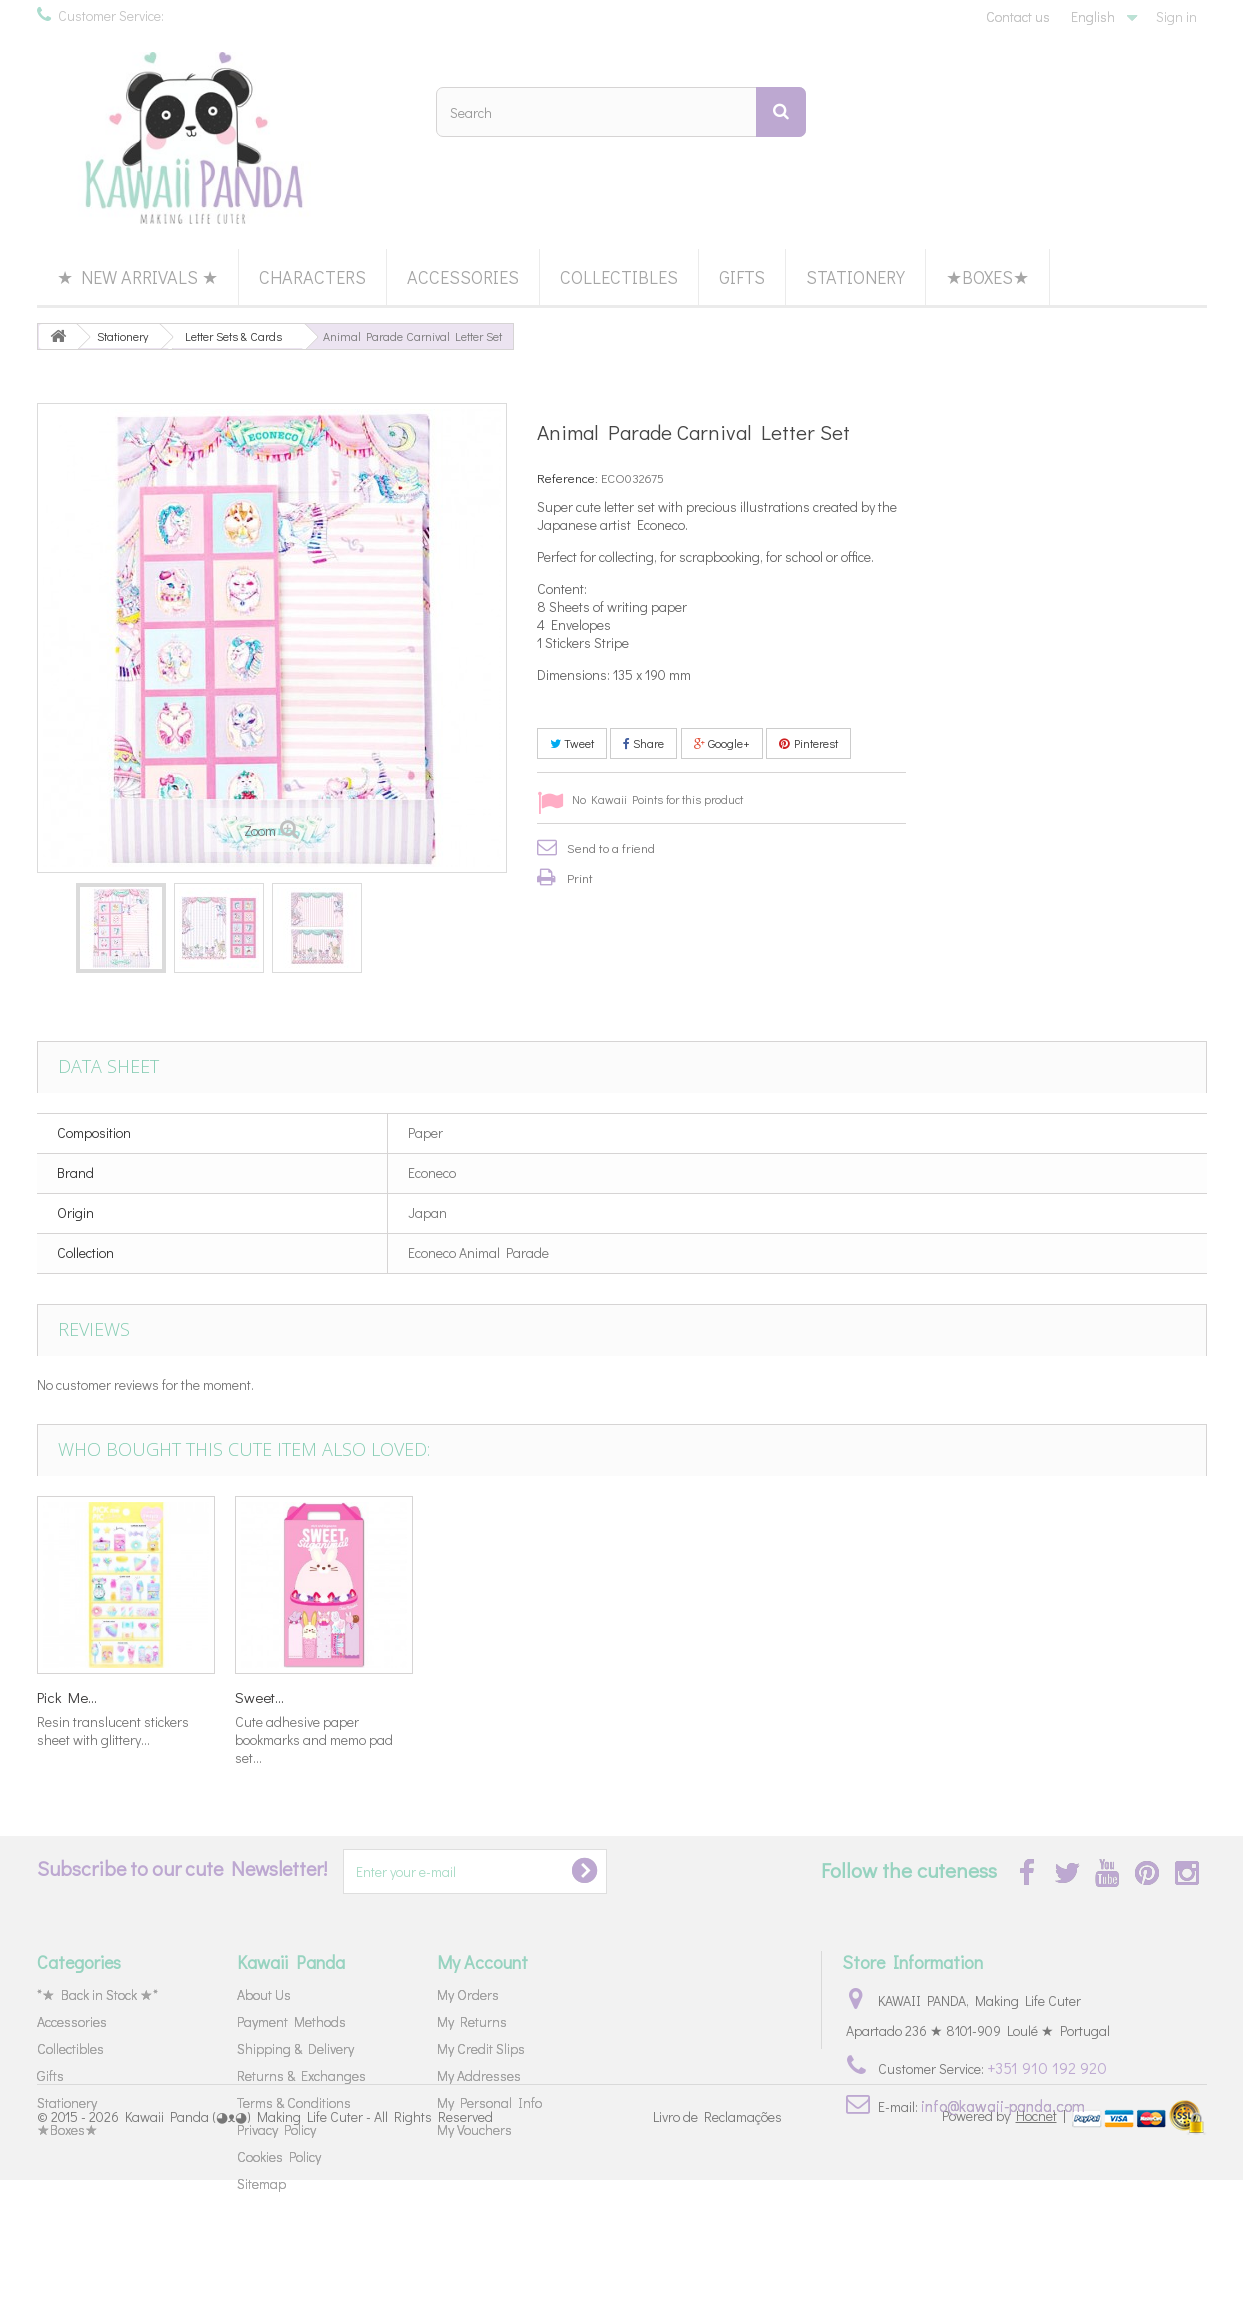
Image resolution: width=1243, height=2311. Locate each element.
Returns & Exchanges (301, 2075)
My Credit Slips (481, 2048)
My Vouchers (474, 2129)
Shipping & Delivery (295, 2048)
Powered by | (1005, 2246)
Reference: (567, 477)
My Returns (472, 2021)
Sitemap (261, 2183)
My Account (482, 1962)
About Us (264, 1994)
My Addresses (479, 2075)
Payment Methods (291, 2021)
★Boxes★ (987, 277)
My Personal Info (489, 2102)
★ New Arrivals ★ (137, 277)
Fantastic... (467, 1697)
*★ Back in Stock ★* (97, 1994)
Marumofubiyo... (681, 1697)
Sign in (1176, 16)
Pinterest (808, 743)
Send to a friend (611, 847)
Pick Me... (859, 1697)
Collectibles (619, 277)
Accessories (463, 277)
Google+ (722, 743)
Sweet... (1051, 1697)
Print (580, 877)
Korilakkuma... (278, 1697)
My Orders (468, 1994)
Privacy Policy (276, 2129)
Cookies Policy (279, 2156)
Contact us (1018, 16)
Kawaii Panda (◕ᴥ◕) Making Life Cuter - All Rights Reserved (309, 2248)
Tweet (572, 743)
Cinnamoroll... (79, 1697)
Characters (312, 277)
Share (643, 743)
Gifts (742, 277)
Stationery (855, 277)
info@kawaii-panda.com (1003, 2105)
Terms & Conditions (294, 2102)
